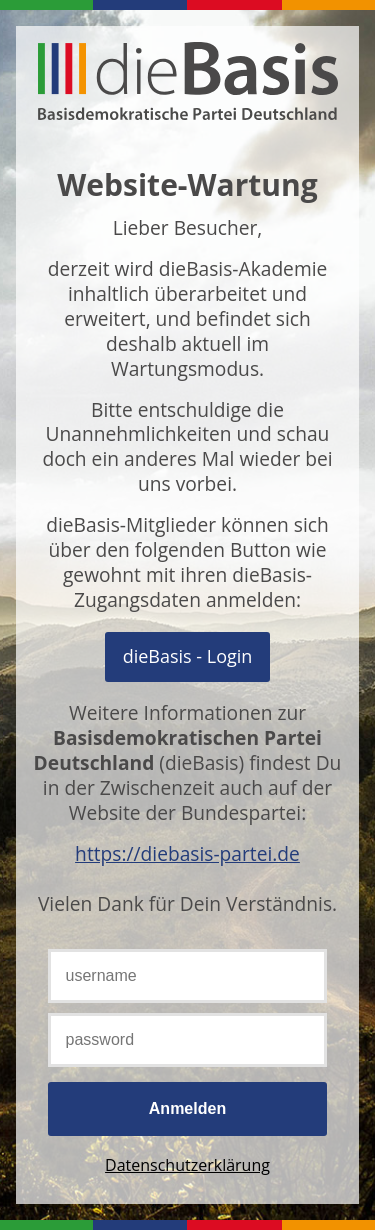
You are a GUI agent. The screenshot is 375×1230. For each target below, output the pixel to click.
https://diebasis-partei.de (187, 853)
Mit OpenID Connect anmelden (188, 656)
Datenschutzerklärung (187, 1165)
